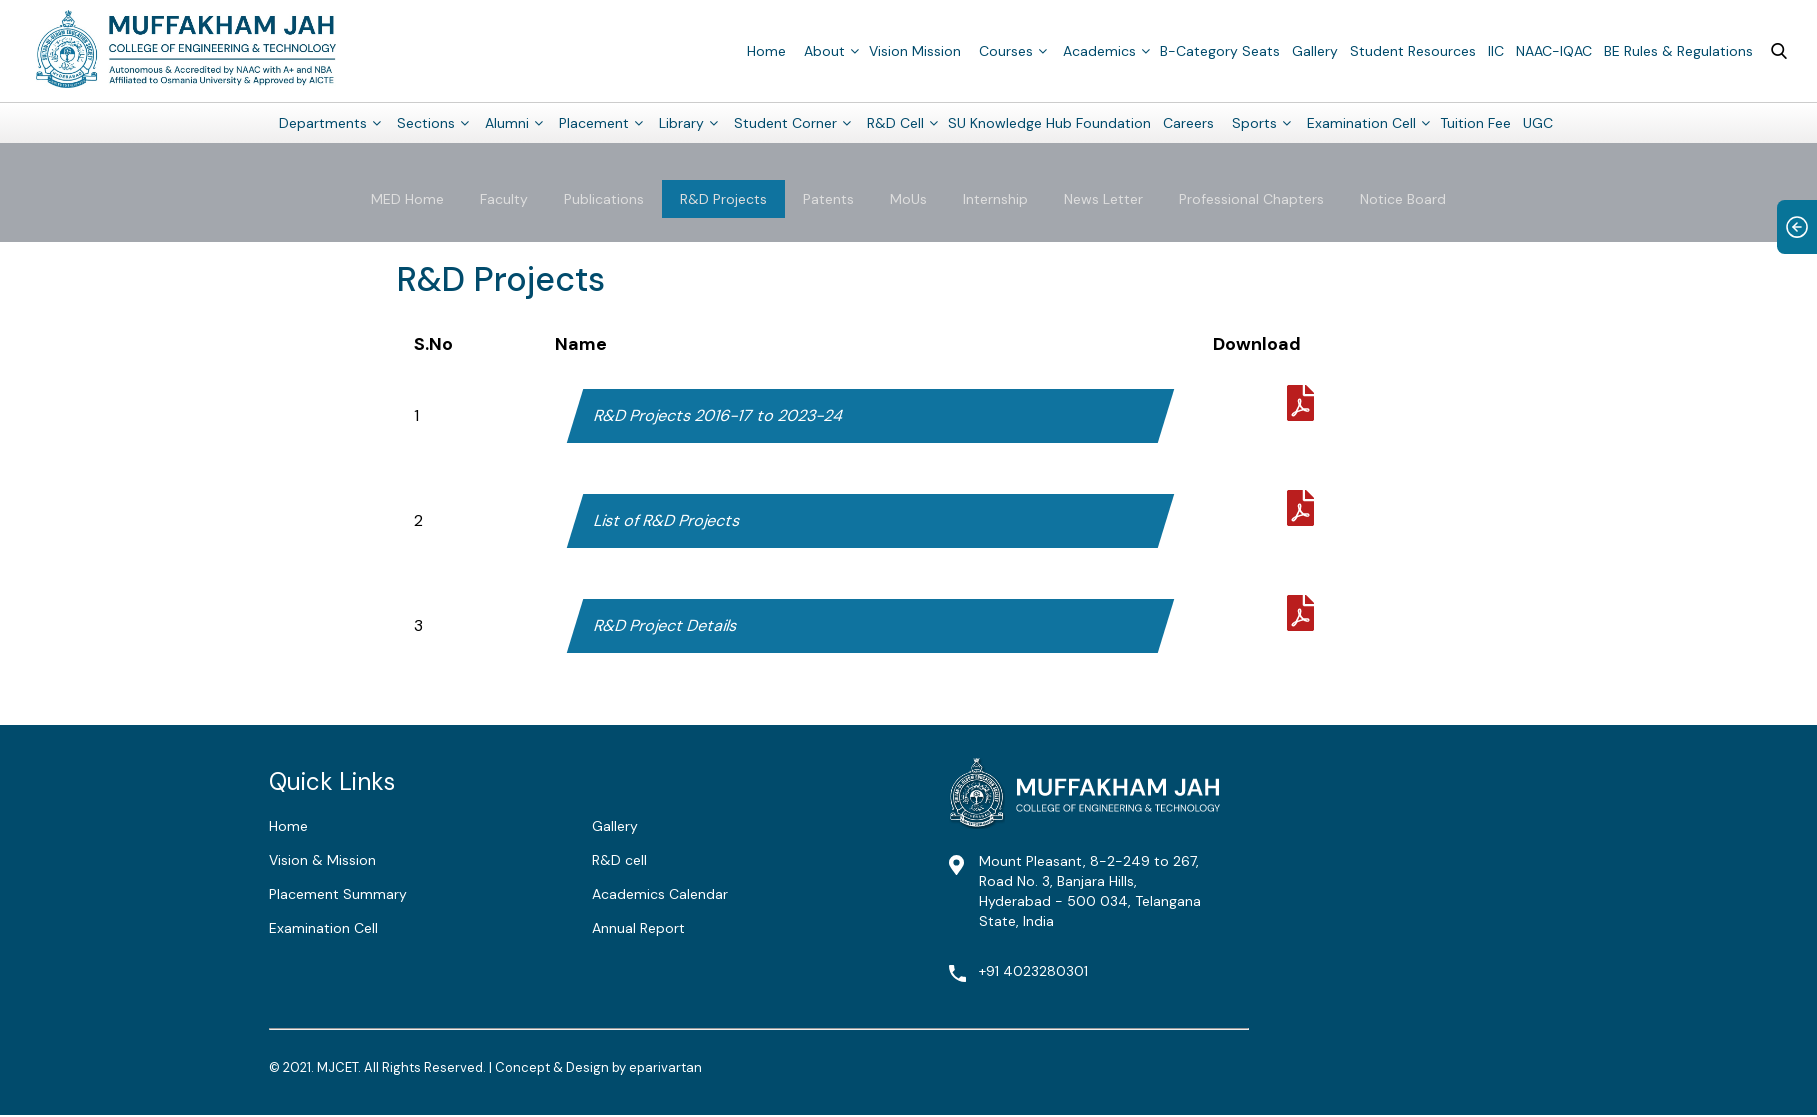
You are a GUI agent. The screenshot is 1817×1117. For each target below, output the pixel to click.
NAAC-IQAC (1554, 50)
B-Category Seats (1220, 50)
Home (766, 50)
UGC (1538, 122)
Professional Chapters (1251, 199)
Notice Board (1403, 199)
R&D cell (619, 860)
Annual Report (638, 928)
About (824, 50)
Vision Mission (915, 50)
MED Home (407, 199)
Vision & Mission (322, 860)
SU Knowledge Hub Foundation (1049, 122)
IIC (1496, 50)
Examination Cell (1361, 122)
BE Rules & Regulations (1678, 50)
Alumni (507, 122)
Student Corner (785, 122)
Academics (1099, 50)
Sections (426, 122)
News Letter (1103, 199)
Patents (828, 199)
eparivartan (665, 1067)
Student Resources (1413, 50)
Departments (323, 122)
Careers (1188, 122)
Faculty (504, 199)
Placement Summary (338, 894)
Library (681, 122)
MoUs (908, 199)
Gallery (1315, 50)
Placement (594, 122)
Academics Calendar (660, 894)
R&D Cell (895, 122)
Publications (604, 199)
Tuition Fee (1475, 122)
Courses (1006, 50)
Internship (995, 199)
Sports (1254, 122)
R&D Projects (723, 199)
